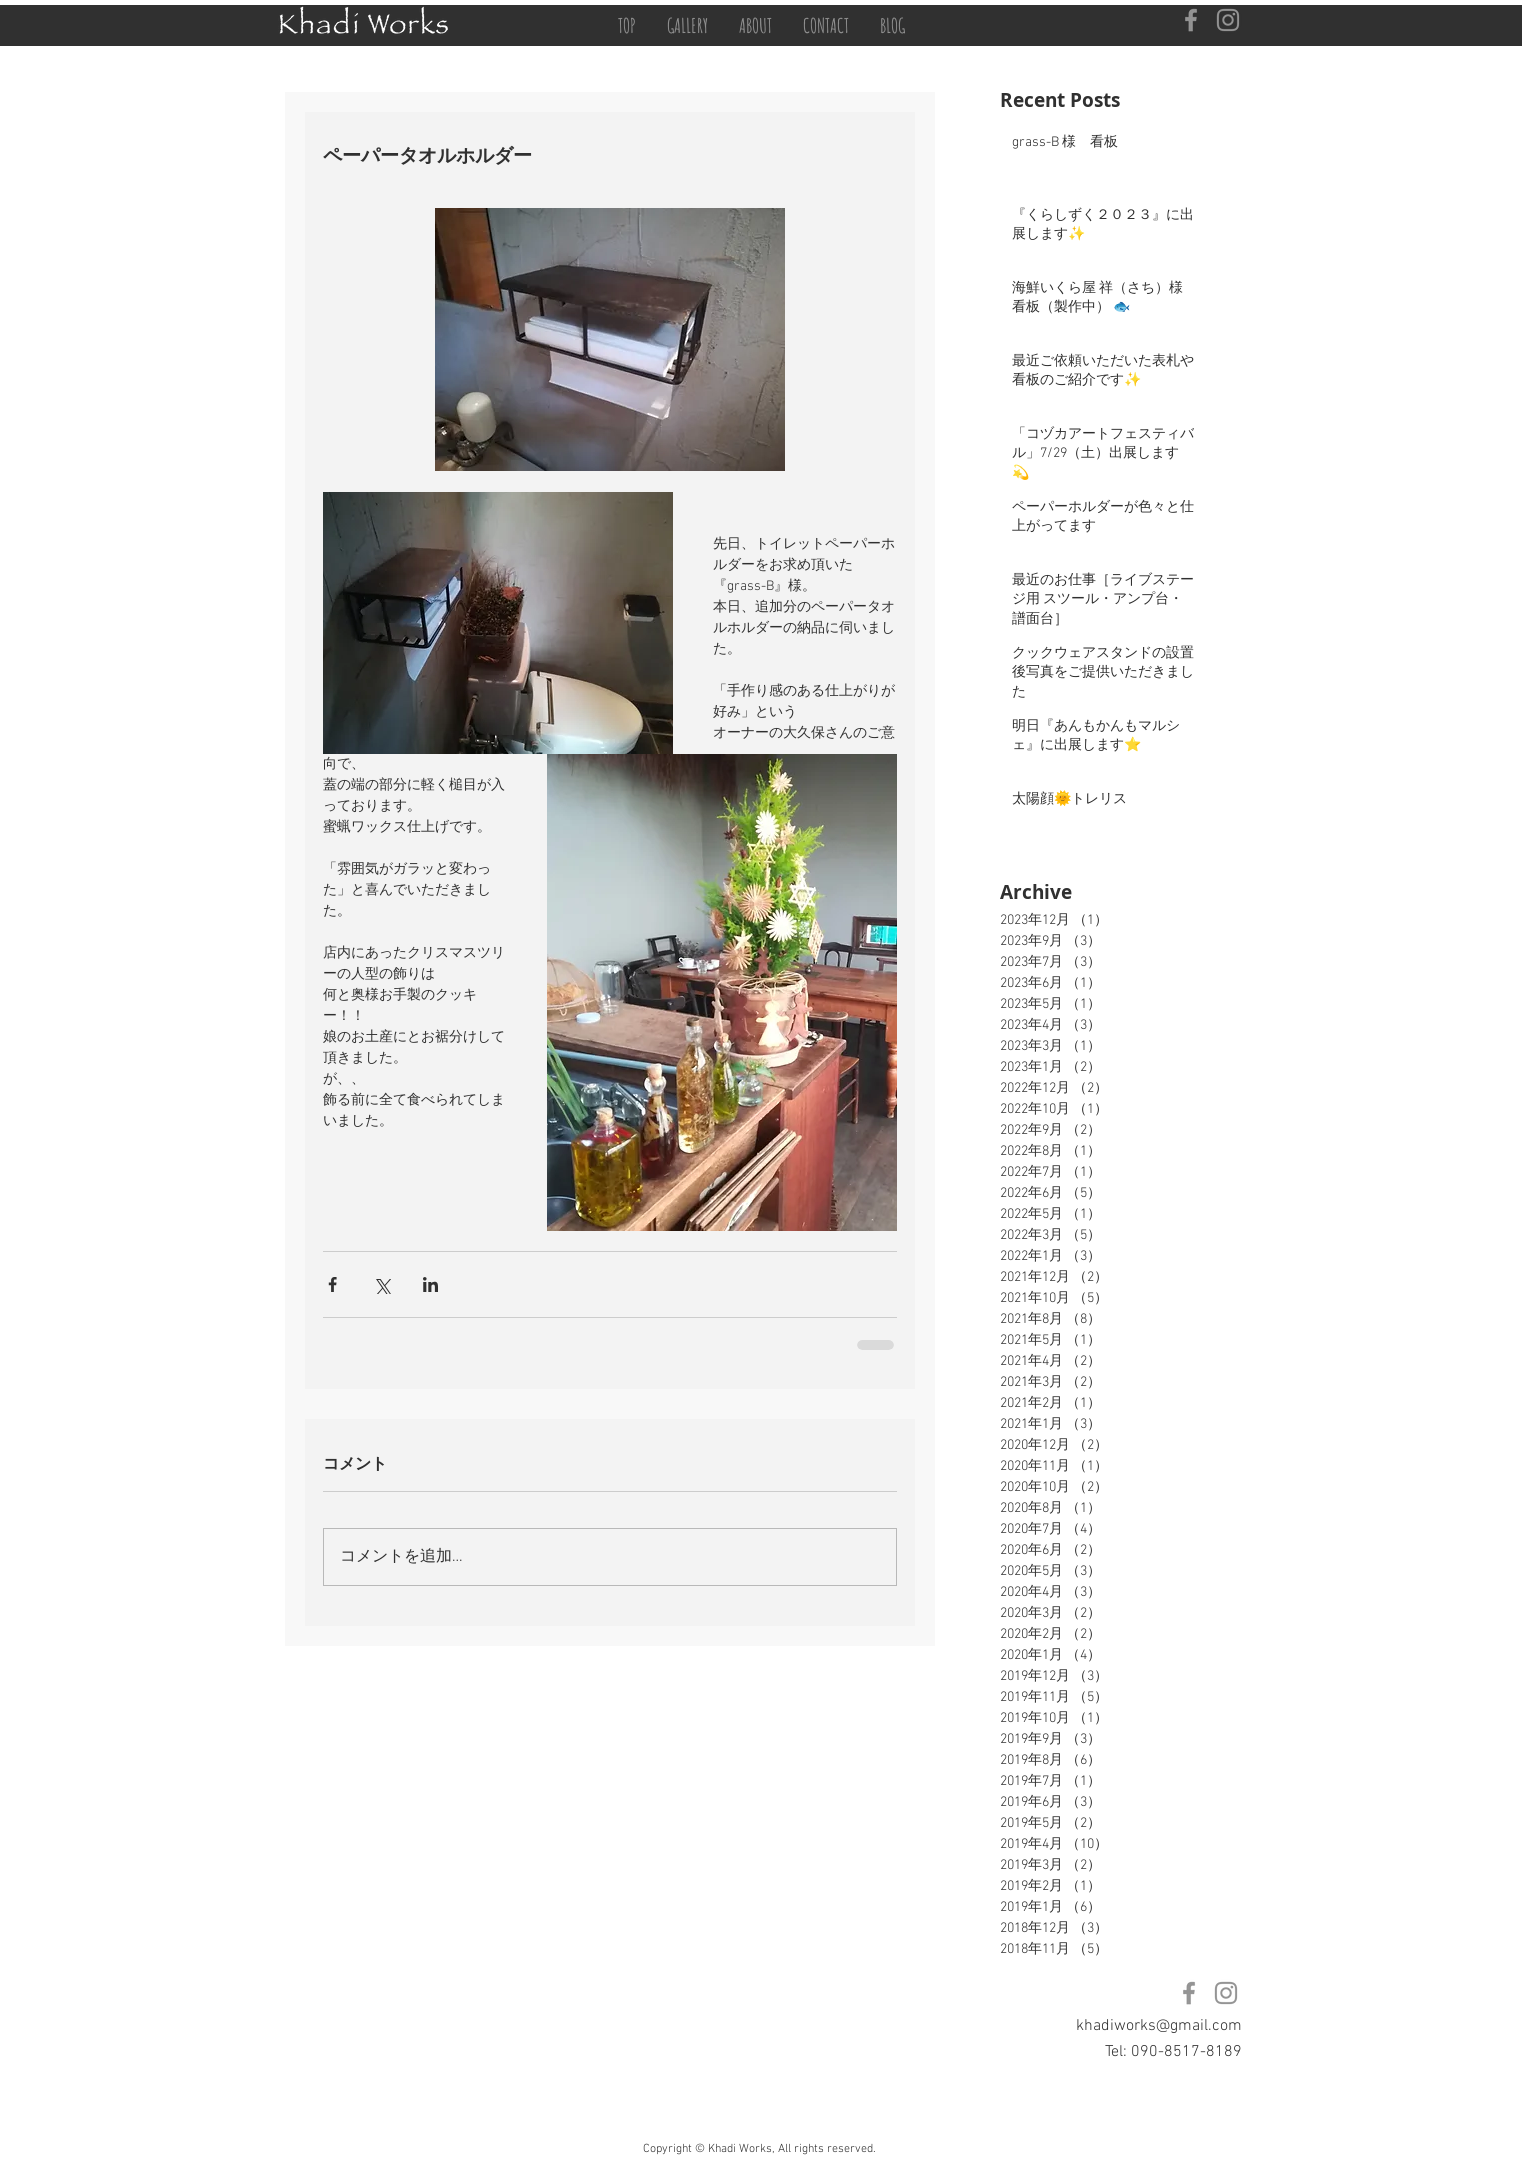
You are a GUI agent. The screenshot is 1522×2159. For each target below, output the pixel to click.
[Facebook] (1191, 20)
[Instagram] (1228, 20)
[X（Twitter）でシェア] (381, 1284)
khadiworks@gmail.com (1159, 2026)
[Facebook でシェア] (332, 1284)
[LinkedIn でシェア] (430, 1284)
